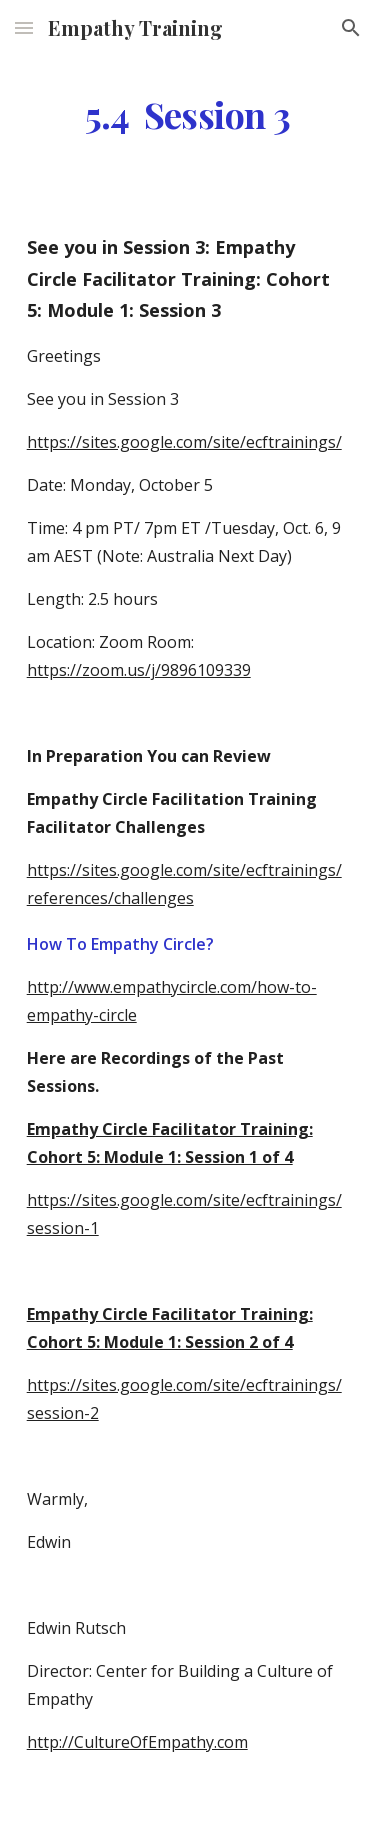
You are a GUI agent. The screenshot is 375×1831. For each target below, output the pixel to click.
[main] (188, 115)
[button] (24, 27)
